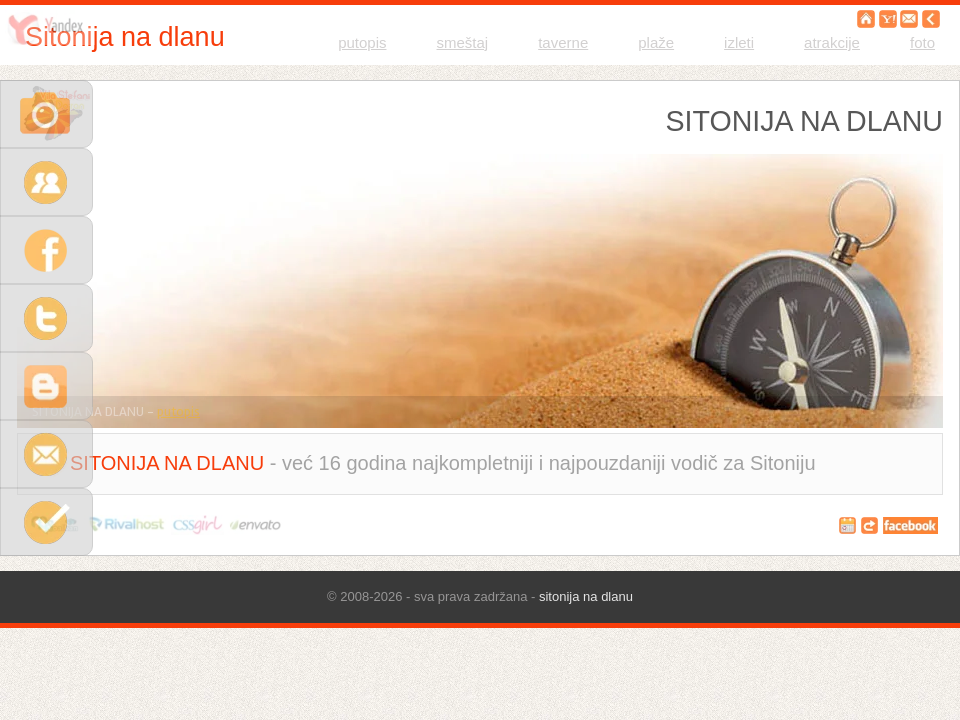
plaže (656, 42)
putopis (362, 42)
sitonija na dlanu (586, 596)
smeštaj (463, 42)
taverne (563, 42)
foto (922, 42)
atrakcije (832, 42)
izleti (739, 42)
